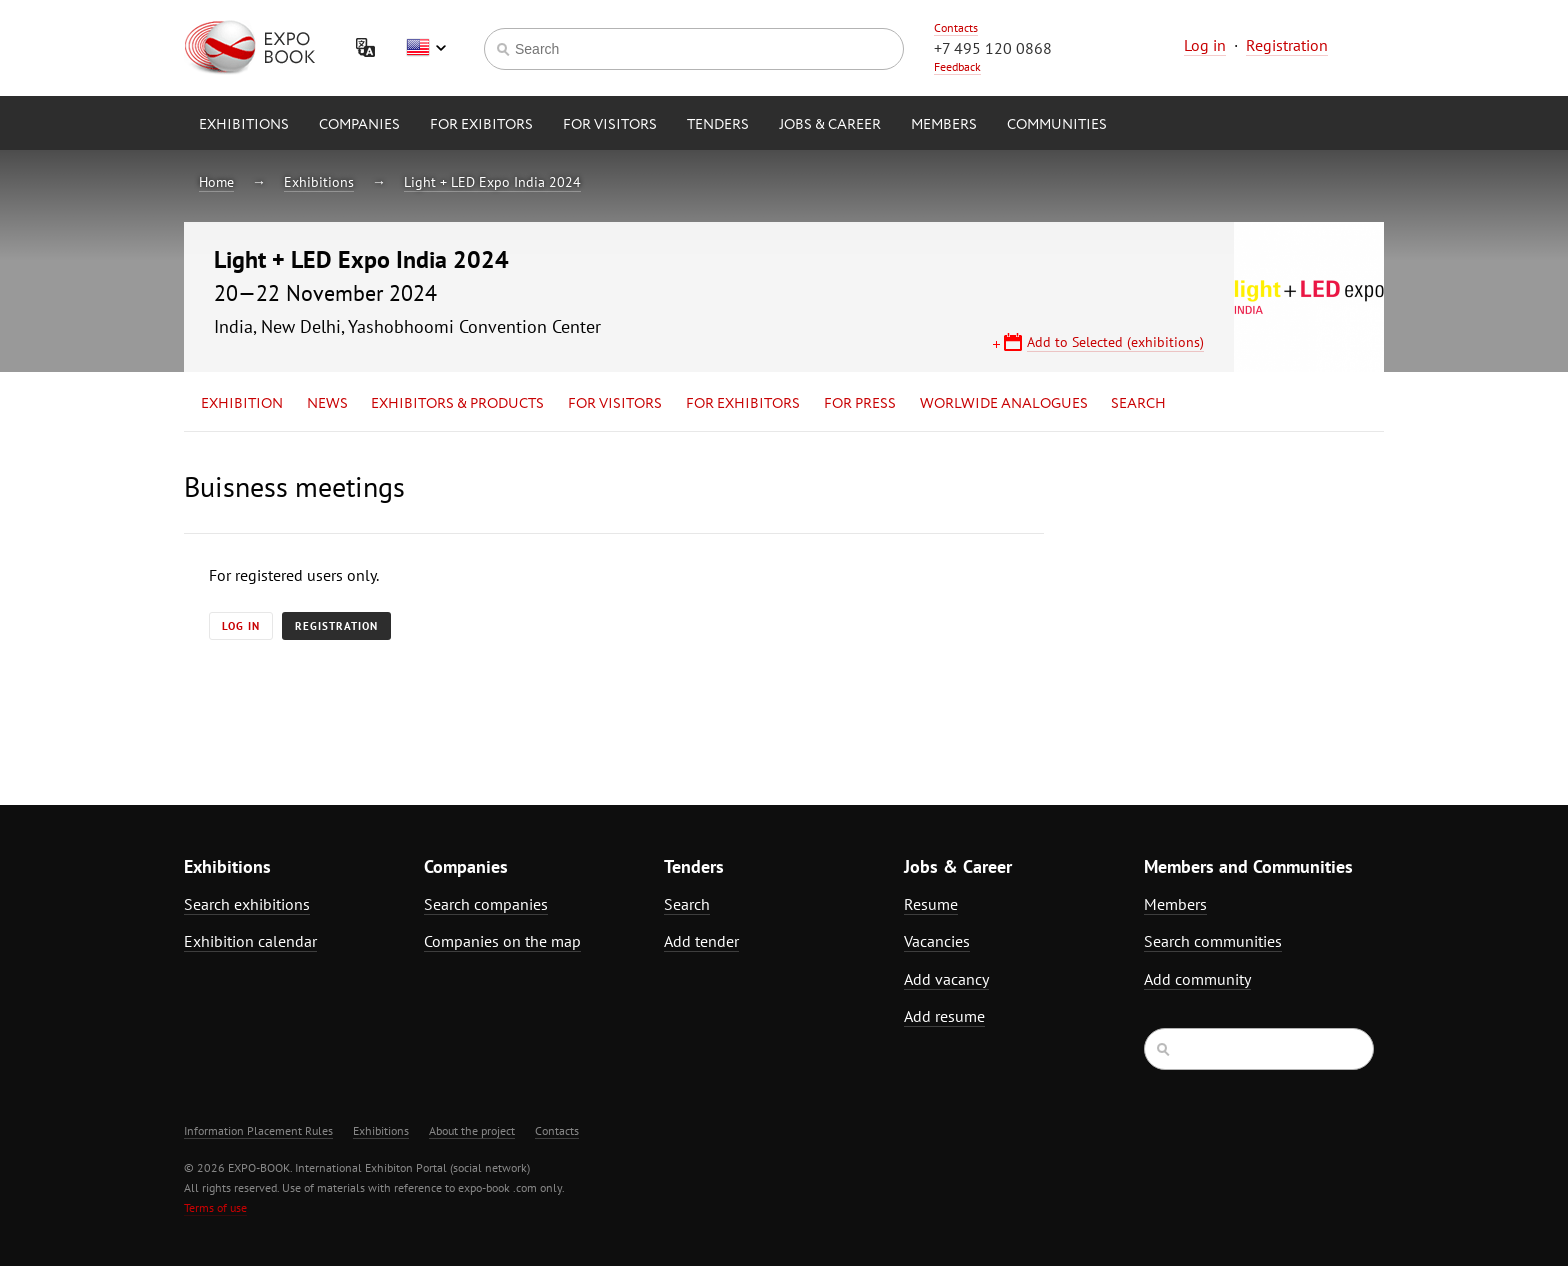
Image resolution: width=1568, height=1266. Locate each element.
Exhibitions (244, 125)
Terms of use (215, 1207)
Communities (1057, 125)
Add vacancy (946, 979)
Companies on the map (502, 941)
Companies (359, 125)
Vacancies (937, 941)
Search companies (486, 904)
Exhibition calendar (250, 941)
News (327, 404)
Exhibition (242, 404)
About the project (472, 1130)
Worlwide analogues (1004, 404)
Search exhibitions (247, 904)
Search (1138, 404)
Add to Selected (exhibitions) (1115, 342)
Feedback (957, 66)
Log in (1205, 45)
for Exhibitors (743, 404)
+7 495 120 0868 (993, 48)
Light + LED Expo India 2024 (492, 182)
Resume (931, 904)
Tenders (718, 125)
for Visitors (610, 125)
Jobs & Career (830, 125)
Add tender (701, 941)
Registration (1287, 45)
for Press (860, 404)
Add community (1197, 979)
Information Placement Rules (258, 1130)
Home (216, 182)
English (426, 48)
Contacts (956, 27)
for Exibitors (481, 125)
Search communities (1213, 941)
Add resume (944, 1016)
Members (944, 125)
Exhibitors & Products (457, 404)
